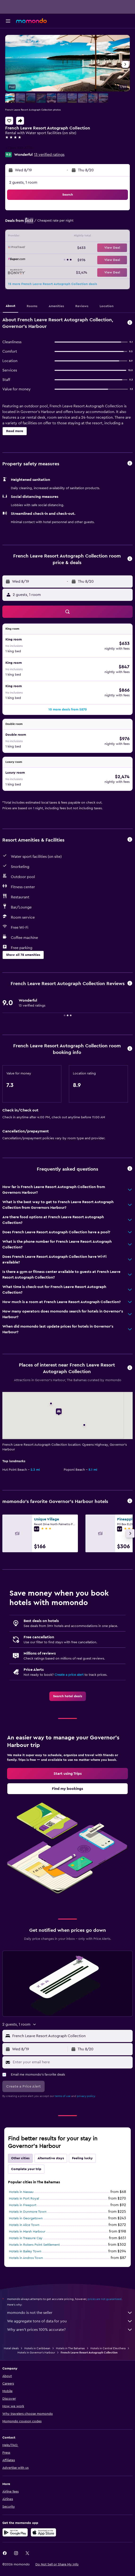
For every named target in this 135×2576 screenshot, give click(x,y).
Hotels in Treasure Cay (25, 2238)
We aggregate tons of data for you (70, 2321)
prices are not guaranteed (105, 2299)
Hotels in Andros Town (26, 2258)
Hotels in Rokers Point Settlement (34, 2244)
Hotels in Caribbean (37, 2348)
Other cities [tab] (20, 2158)
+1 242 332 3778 (18, 148)
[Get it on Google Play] (15, 2532)
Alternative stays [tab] (51, 2158)
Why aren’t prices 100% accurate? (70, 2329)
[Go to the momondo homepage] (31, 20)
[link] (67, 1696)
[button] (8, 21)
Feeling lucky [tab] (82, 2158)
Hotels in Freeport (22, 2205)
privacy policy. (86, 2096)
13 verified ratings (49, 155)
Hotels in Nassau (21, 2192)
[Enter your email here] (71, 2062)
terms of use (63, 2096)
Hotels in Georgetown (26, 2218)
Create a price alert (69, 1674)
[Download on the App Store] (43, 2532)
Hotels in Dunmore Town (27, 2211)
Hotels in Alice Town (24, 2225)
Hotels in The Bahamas (70, 2348)
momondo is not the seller (70, 2313)
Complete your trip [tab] (26, 2169)
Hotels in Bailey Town (25, 2251)
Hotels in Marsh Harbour (27, 2231)
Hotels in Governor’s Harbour (36, 2352)
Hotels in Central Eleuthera (108, 2348)
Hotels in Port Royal (24, 2198)
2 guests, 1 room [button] (23, 182)
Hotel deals (11, 2348)
